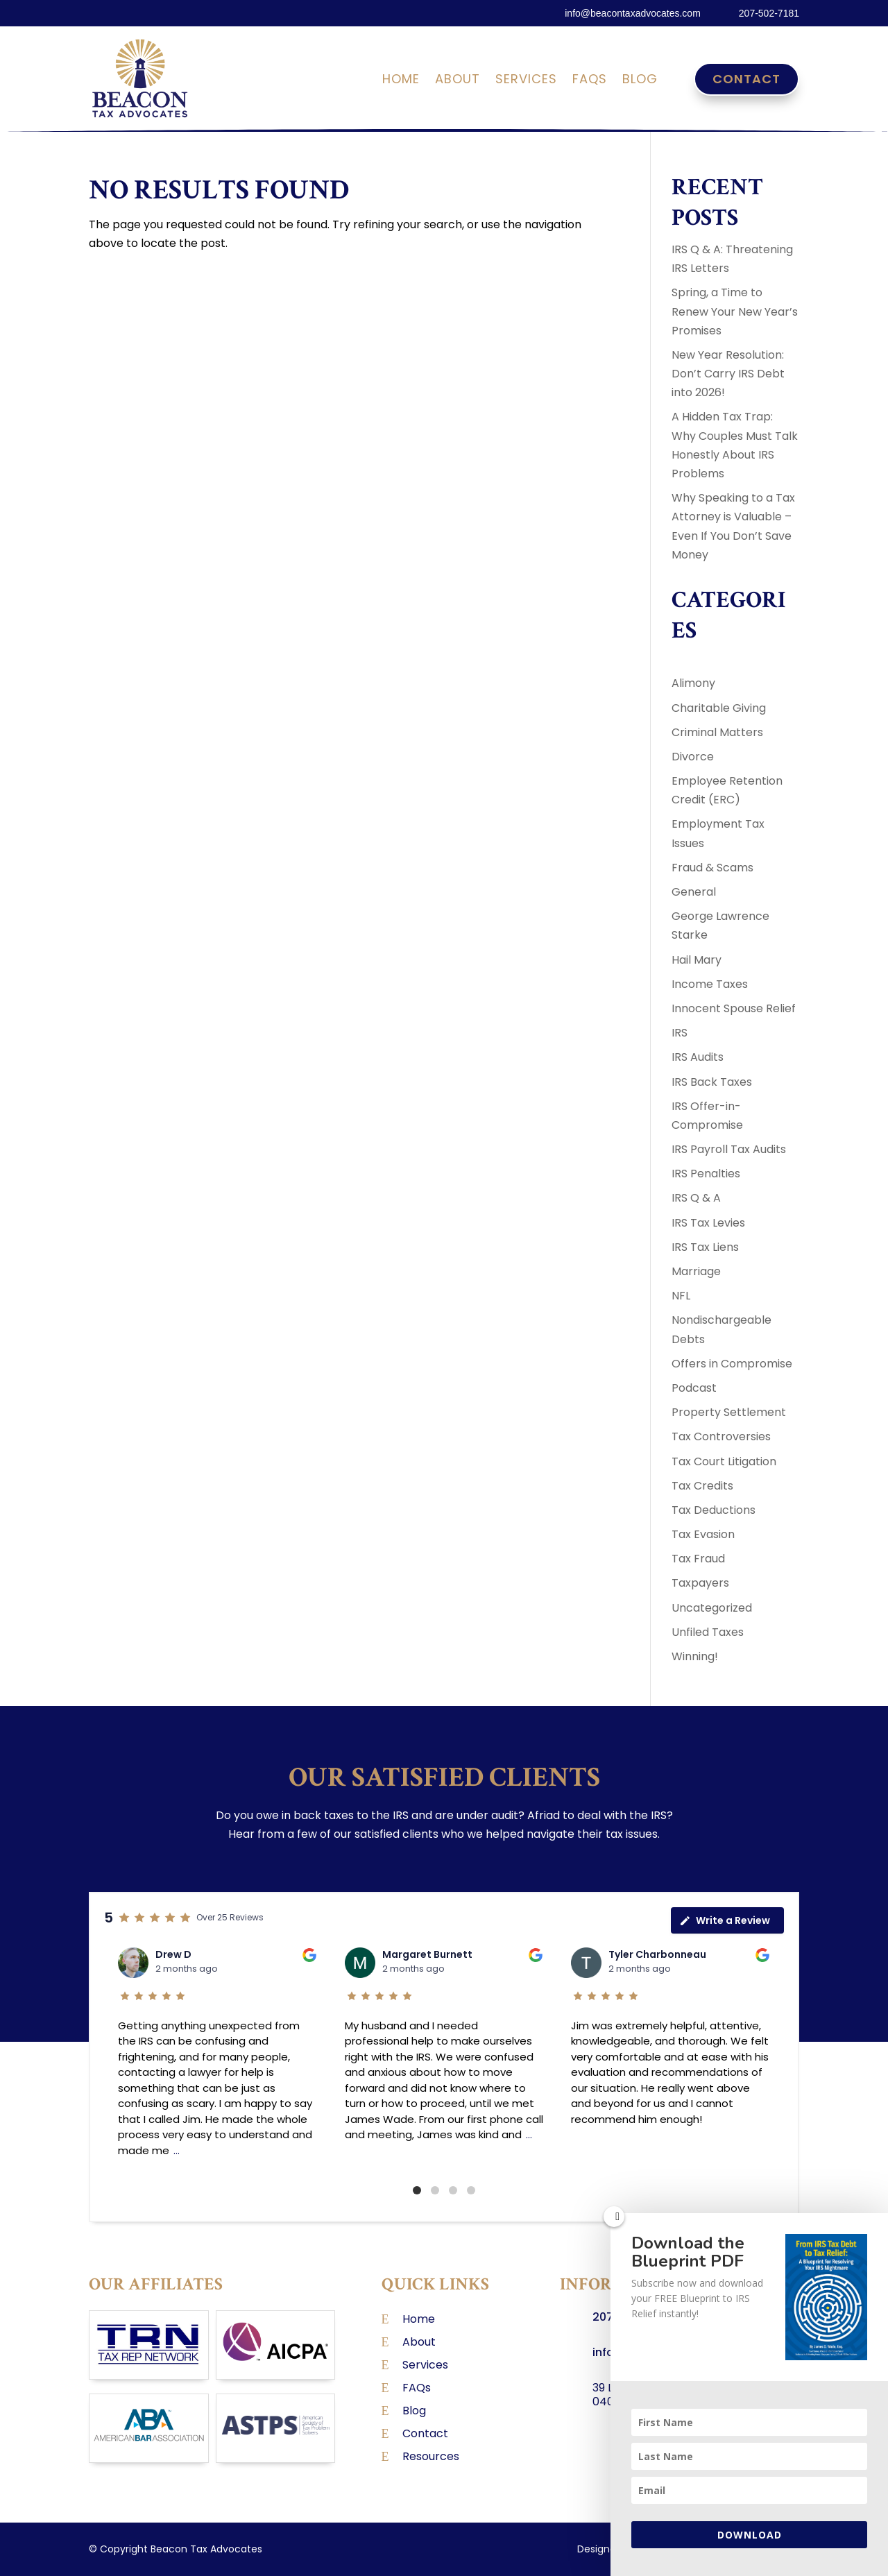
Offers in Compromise (732, 1364)
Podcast (694, 1388)
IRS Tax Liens (705, 1247)
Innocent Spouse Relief (734, 1008)
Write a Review (724, 1920)
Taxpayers (700, 1583)
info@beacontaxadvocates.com (633, 13)
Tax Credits (702, 1486)
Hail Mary (697, 960)
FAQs (589, 80)
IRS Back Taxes (712, 1082)
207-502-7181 (769, 13)
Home (401, 80)
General (694, 892)
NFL (681, 1296)
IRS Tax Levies (708, 1223)
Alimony (693, 683)
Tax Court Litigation (724, 1461)
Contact (746, 78)
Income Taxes (710, 984)
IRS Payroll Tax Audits (729, 1149)
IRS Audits (698, 1057)
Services (526, 80)
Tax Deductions (713, 1510)
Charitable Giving (719, 708)
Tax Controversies (721, 1436)
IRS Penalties (706, 1174)
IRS (680, 1033)
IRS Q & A (696, 1198)
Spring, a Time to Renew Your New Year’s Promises (735, 311)
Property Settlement (729, 1412)
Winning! (695, 1656)
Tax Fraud (698, 1559)
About (457, 80)
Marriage (696, 1271)
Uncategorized (712, 1608)
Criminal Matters (717, 732)
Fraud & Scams (712, 868)
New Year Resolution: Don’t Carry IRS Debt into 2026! (728, 373)
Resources (430, 2456)
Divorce (693, 757)
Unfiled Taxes (708, 1632)
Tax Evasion (703, 1534)
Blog (640, 80)
